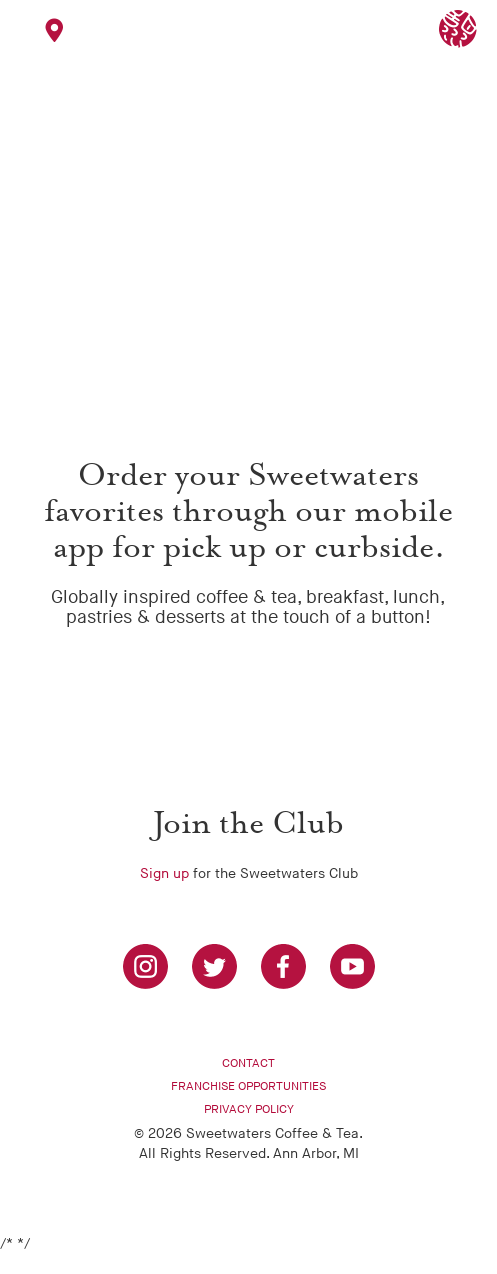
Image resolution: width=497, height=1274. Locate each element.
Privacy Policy (249, 1109)
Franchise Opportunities (248, 1086)
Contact (248, 1063)
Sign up (164, 873)
